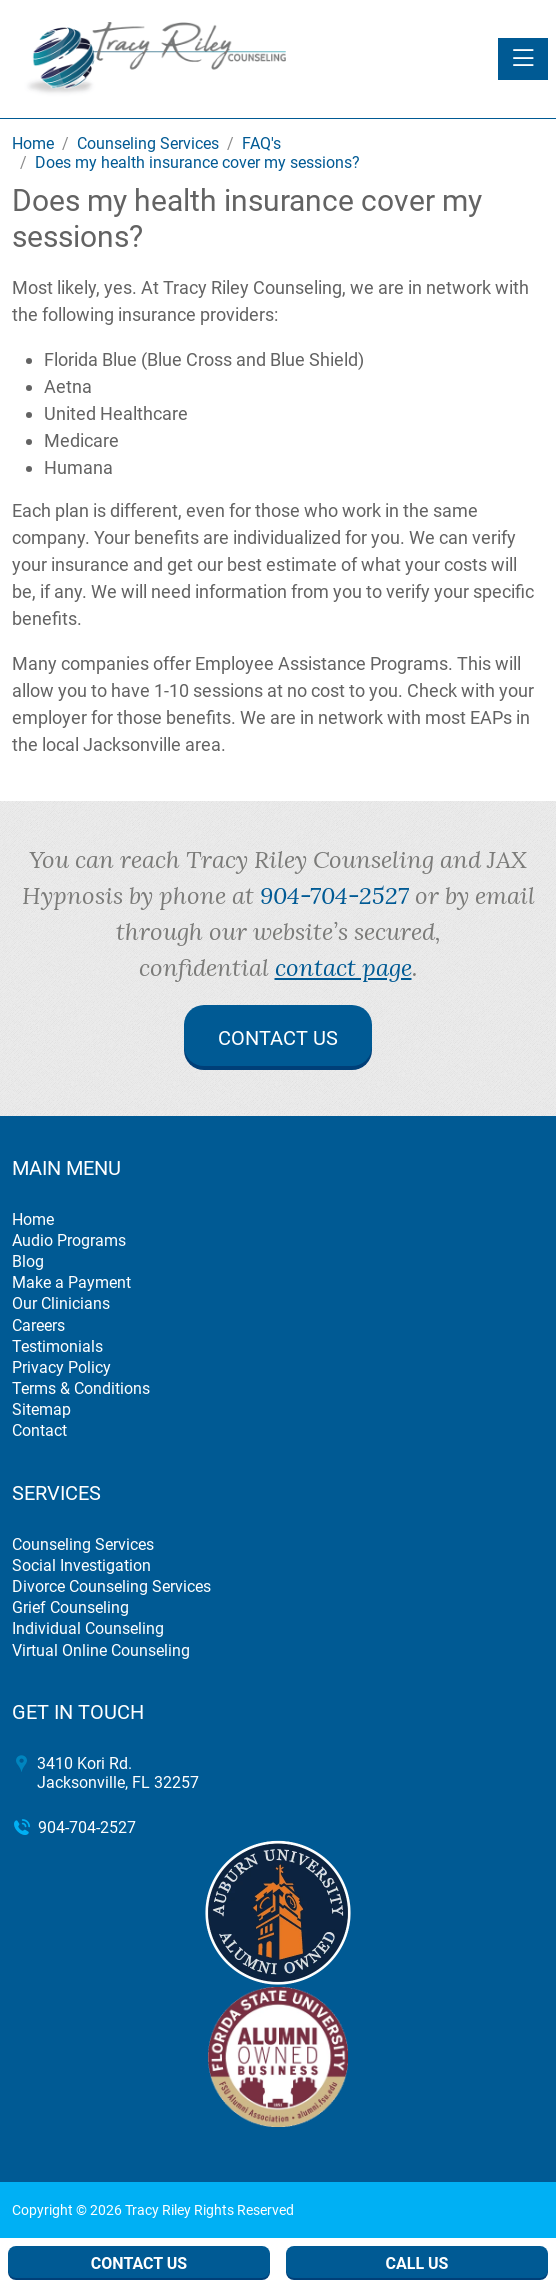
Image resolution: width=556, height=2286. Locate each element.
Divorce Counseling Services (111, 1586)
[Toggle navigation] (523, 59)
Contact (39, 1430)
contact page (343, 967)
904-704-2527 (87, 1827)
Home (33, 1219)
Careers (38, 1325)
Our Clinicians (61, 1303)
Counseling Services (83, 1544)
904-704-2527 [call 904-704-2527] (334, 895)
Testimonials (57, 1346)
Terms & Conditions (81, 1388)
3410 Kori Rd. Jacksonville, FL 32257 (118, 1773)
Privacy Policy (61, 1367)
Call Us (417, 2263)
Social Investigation (81, 1565)
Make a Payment (71, 1282)
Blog (28, 1261)
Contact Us (278, 1038)
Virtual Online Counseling (101, 1650)
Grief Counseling (70, 1607)
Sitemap (41, 1409)
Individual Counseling (88, 1628)
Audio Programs (69, 1240)
